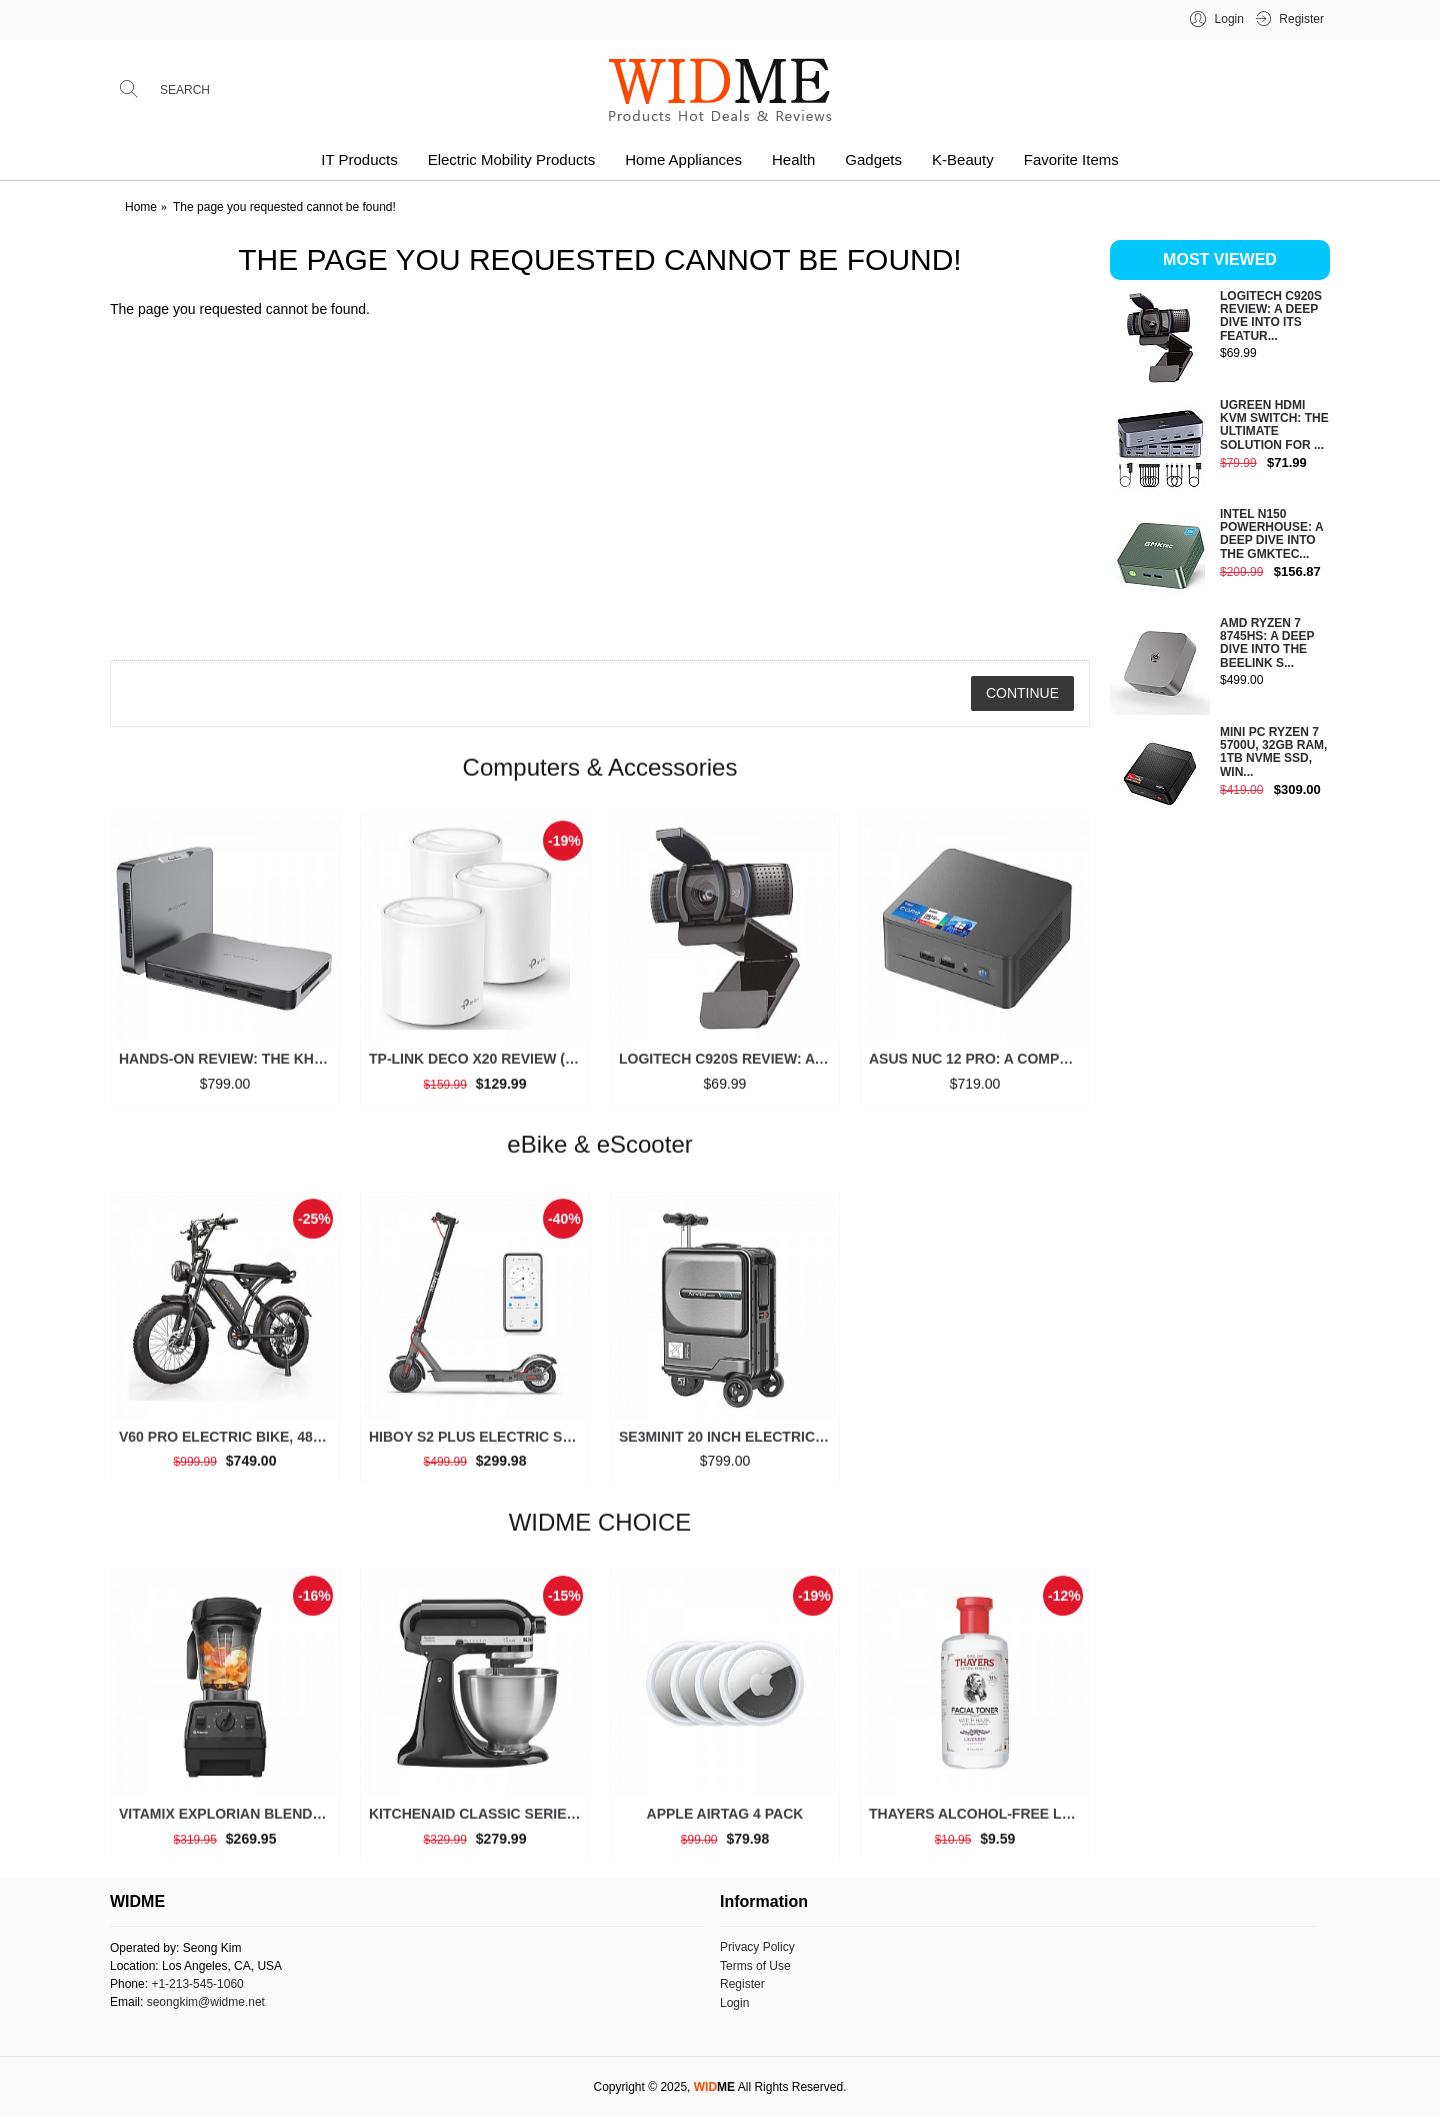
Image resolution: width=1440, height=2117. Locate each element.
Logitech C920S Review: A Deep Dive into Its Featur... (1271, 316)
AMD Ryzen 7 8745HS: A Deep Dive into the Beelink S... (1267, 643)
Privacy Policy (757, 1947)
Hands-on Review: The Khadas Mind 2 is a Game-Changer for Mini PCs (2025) (228, 1067)
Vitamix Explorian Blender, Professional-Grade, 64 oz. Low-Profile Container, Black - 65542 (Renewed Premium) (228, 1822)
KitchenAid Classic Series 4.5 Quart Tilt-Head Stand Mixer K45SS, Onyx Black (478, 1822)
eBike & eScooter (599, 1152)
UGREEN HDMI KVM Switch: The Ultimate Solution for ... (1274, 425)
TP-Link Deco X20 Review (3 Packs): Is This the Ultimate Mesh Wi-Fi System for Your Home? (478, 1067)
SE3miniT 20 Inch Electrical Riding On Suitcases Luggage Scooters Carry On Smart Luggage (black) (728, 1444)
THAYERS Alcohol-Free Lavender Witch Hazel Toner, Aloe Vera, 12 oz (978, 1822)
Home (141, 207)
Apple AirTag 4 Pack (725, 1822)
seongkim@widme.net (206, 2002)
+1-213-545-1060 (197, 1984)
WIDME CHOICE (600, 1529)
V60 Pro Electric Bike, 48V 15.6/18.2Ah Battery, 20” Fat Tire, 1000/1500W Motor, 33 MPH (228, 1444)
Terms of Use (755, 1966)
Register (742, 1984)
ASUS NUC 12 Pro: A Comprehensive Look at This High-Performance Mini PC (978, 1067)
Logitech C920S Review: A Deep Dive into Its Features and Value (728, 1067)
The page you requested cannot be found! (284, 207)
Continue (1022, 693)
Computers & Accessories (600, 774)
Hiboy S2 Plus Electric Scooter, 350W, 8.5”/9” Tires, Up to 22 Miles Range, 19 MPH (478, 1444)
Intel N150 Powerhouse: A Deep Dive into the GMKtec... (1271, 534)
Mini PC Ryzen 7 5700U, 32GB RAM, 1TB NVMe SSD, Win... (1273, 752)
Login (734, 2003)
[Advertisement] (1220, 1144)
